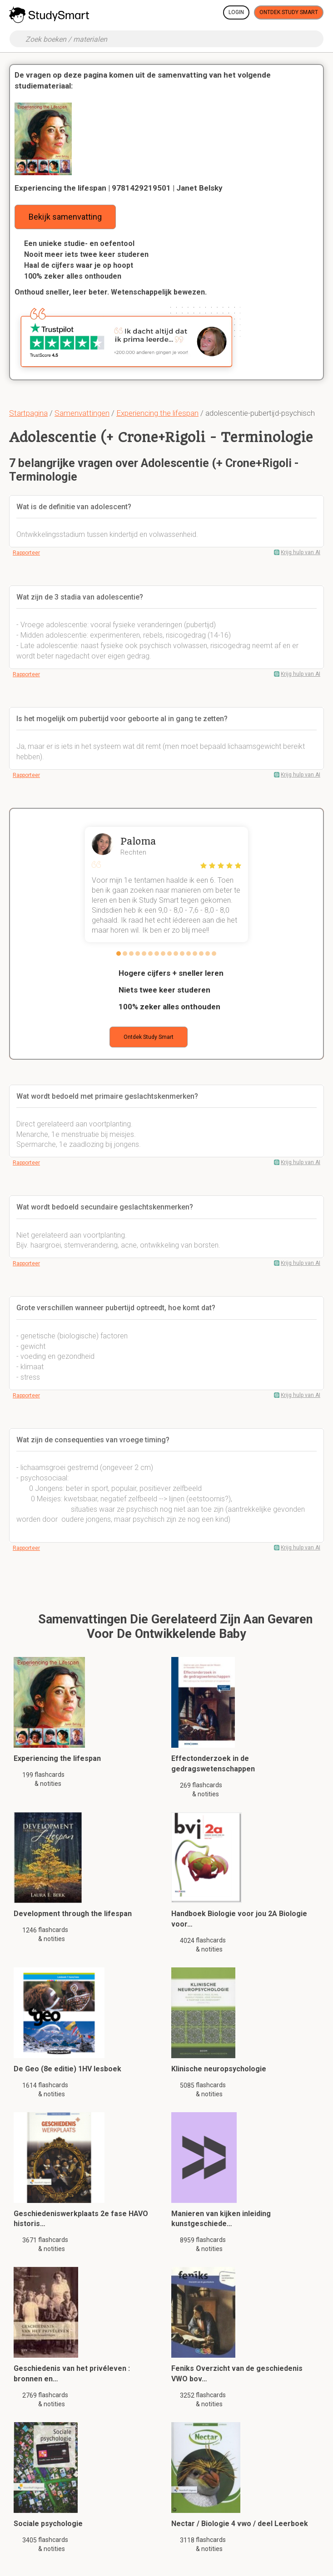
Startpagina (28, 413)
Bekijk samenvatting (65, 216)
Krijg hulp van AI (300, 552)
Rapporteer (26, 553)
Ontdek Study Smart (288, 12)
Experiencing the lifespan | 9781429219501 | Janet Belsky (119, 187)
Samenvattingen (82, 413)
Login (236, 12)
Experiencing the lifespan (157, 413)
